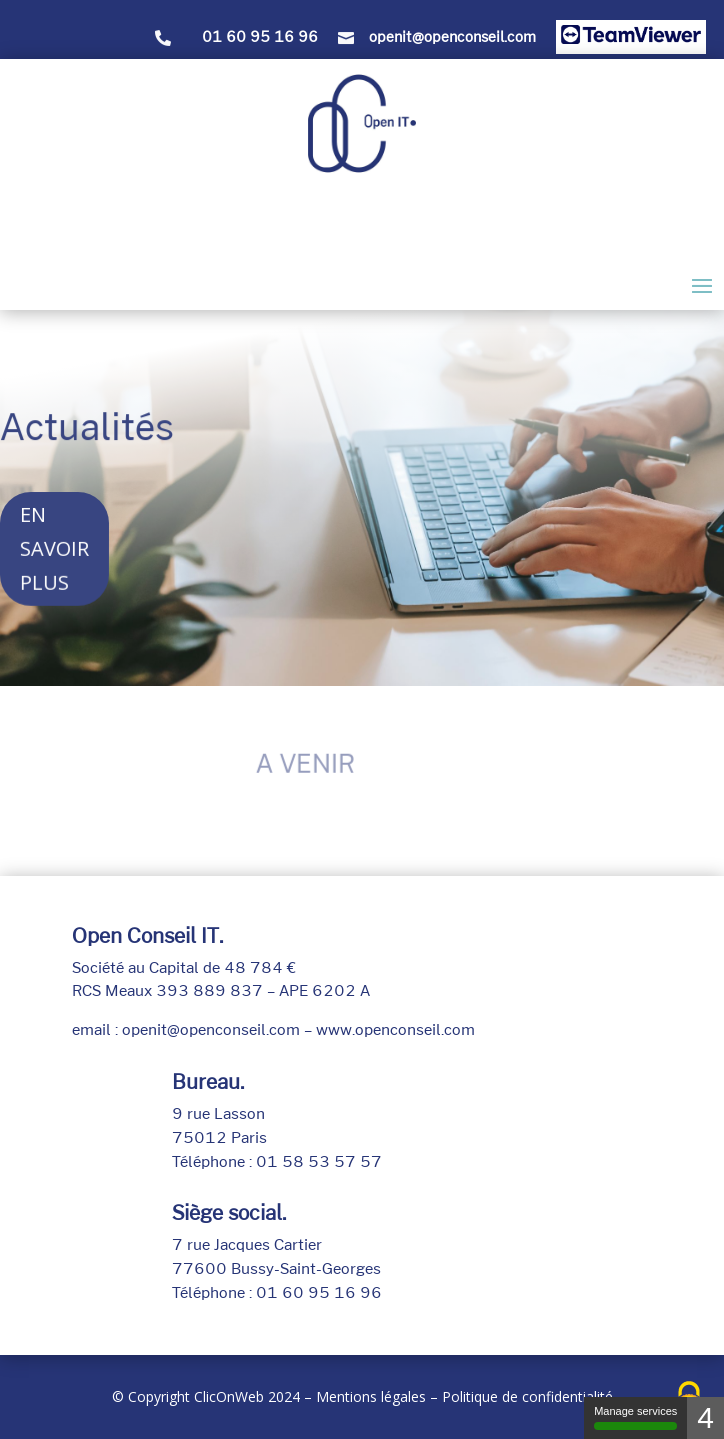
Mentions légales (371, 1396)
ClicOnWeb (229, 1396)
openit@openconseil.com (452, 36)
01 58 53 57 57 (319, 1161)
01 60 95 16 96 (260, 36)
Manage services (635, 1417)
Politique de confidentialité (527, 1396)
